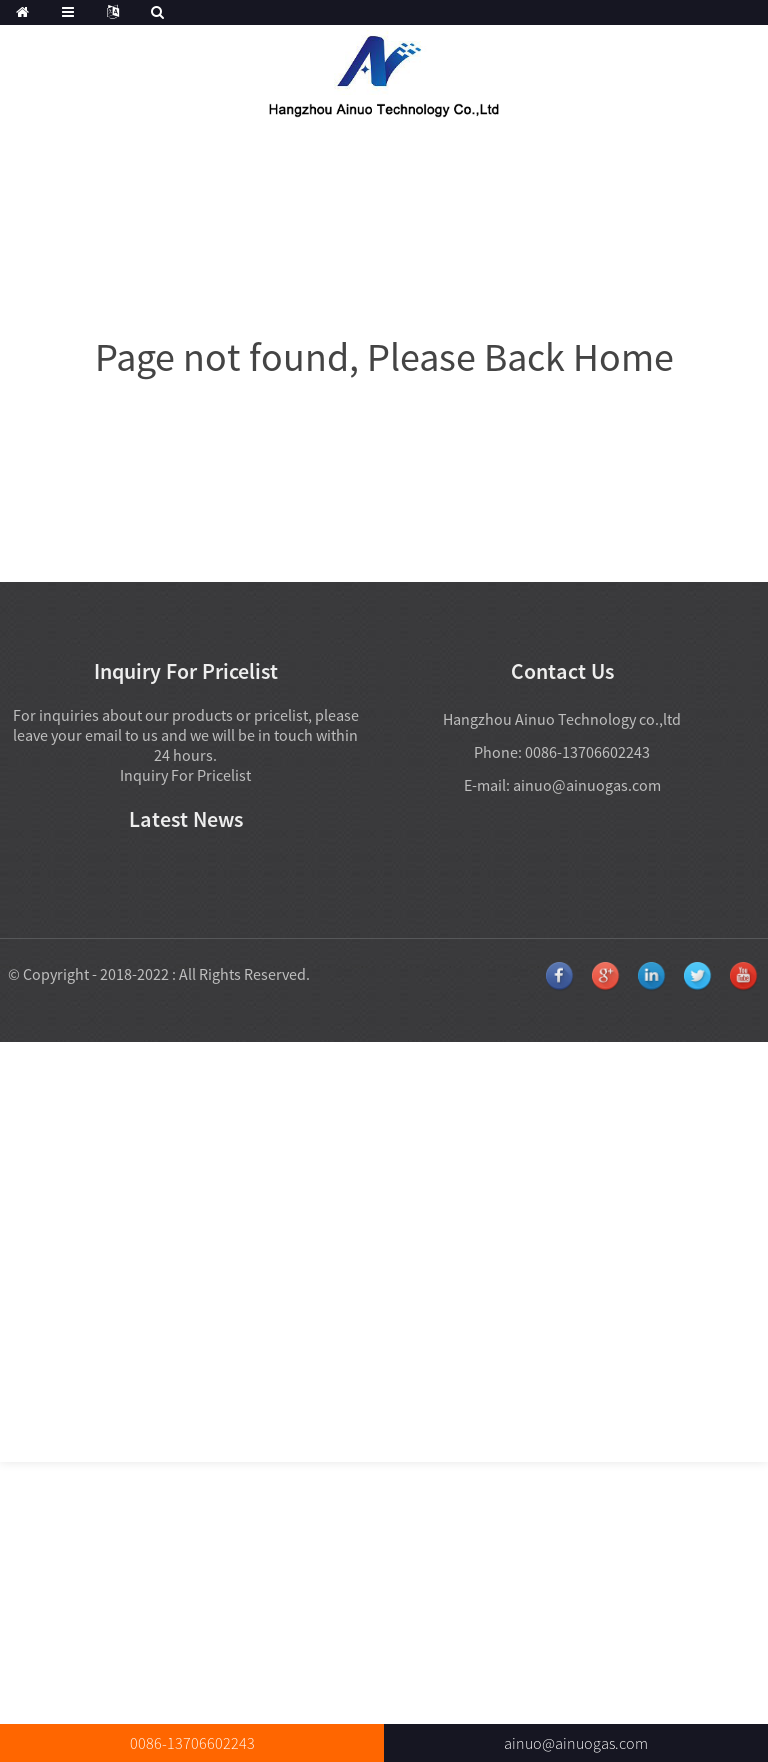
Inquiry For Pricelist (185, 775)
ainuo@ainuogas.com (587, 785)
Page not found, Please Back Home (384, 357)
